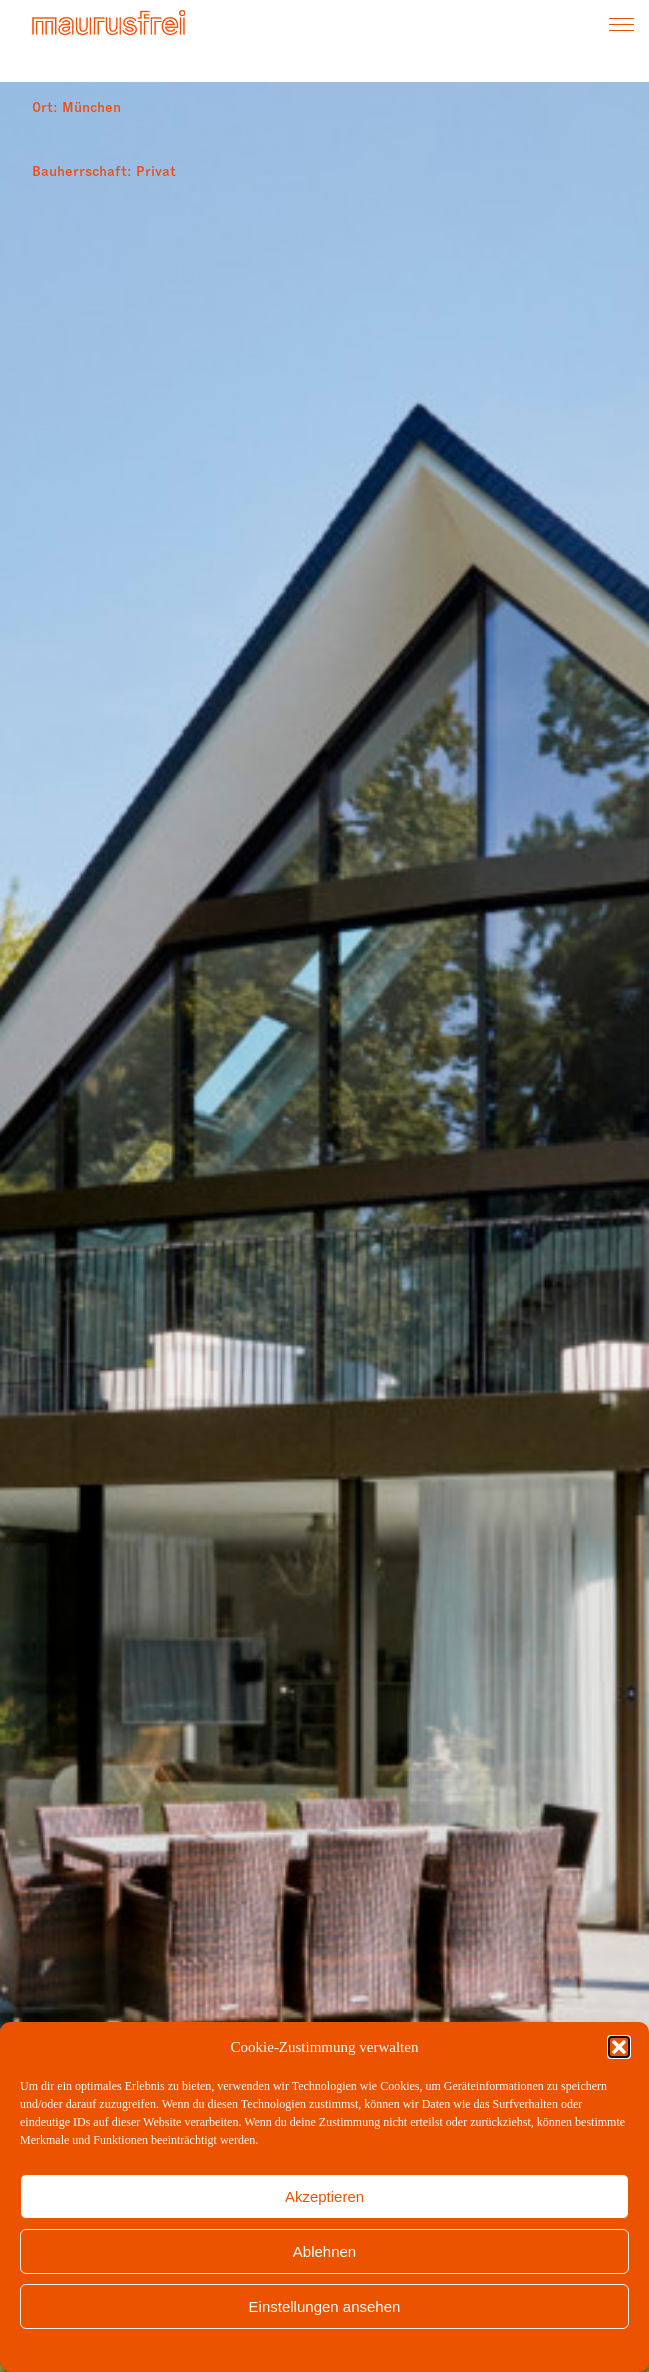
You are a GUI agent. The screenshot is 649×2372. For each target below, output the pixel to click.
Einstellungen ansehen (325, 2306)
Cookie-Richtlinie (235, 2349)
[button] (619, 2047)
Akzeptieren (324, 2196)
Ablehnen (324, 2251)
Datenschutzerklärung (340, 2349)
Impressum (429, 2349)
